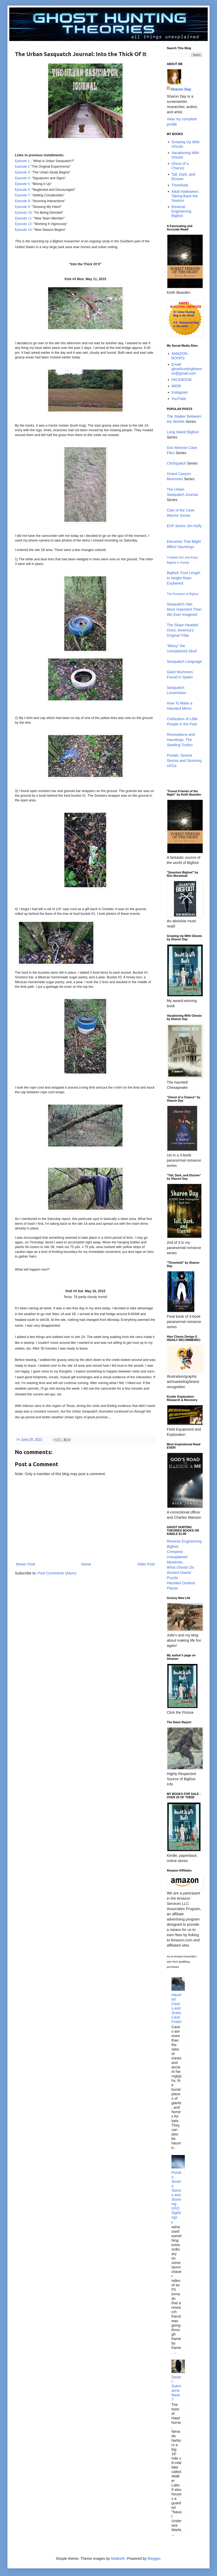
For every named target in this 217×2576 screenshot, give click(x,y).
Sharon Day (181, 89)
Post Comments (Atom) (57, 1573)
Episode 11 (23, 218)
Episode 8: (23, 201)
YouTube (178, 399)
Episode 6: (23, 189)
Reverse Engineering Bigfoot (181, 211)
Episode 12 (23, 224)
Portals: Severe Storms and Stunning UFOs (184, 760)
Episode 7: (23, 195)
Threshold (179, 185)
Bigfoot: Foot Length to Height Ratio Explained (183, 578)
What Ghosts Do (180, 1567)
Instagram (179, 392)
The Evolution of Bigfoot (182, 594)
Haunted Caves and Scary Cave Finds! (176, 2008)
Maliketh (118, 2558)
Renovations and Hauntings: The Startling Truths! (181, 739)
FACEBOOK (181, 380)
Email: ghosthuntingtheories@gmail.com (186, 368)
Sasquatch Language (184, 661)
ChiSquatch (176, 463)
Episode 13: (24, 230)
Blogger (154, 2558)
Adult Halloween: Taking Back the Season (185, 195)
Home (86, 1564)
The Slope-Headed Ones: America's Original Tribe (182, 630)
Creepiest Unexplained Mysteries (177, 1557)
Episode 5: (23, 184)
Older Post (146, 1564)
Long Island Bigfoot (183, 432)
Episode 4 (22, 178)
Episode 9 (22, 207)
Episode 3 (22, 172)
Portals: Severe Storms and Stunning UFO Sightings (176, 2194)
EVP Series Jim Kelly (184, 526)
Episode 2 (22, 166)
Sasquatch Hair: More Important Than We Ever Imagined (184, 609)
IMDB (176, 386)
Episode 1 (22, 161)
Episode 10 (23, 212)
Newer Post (25, 1564)
